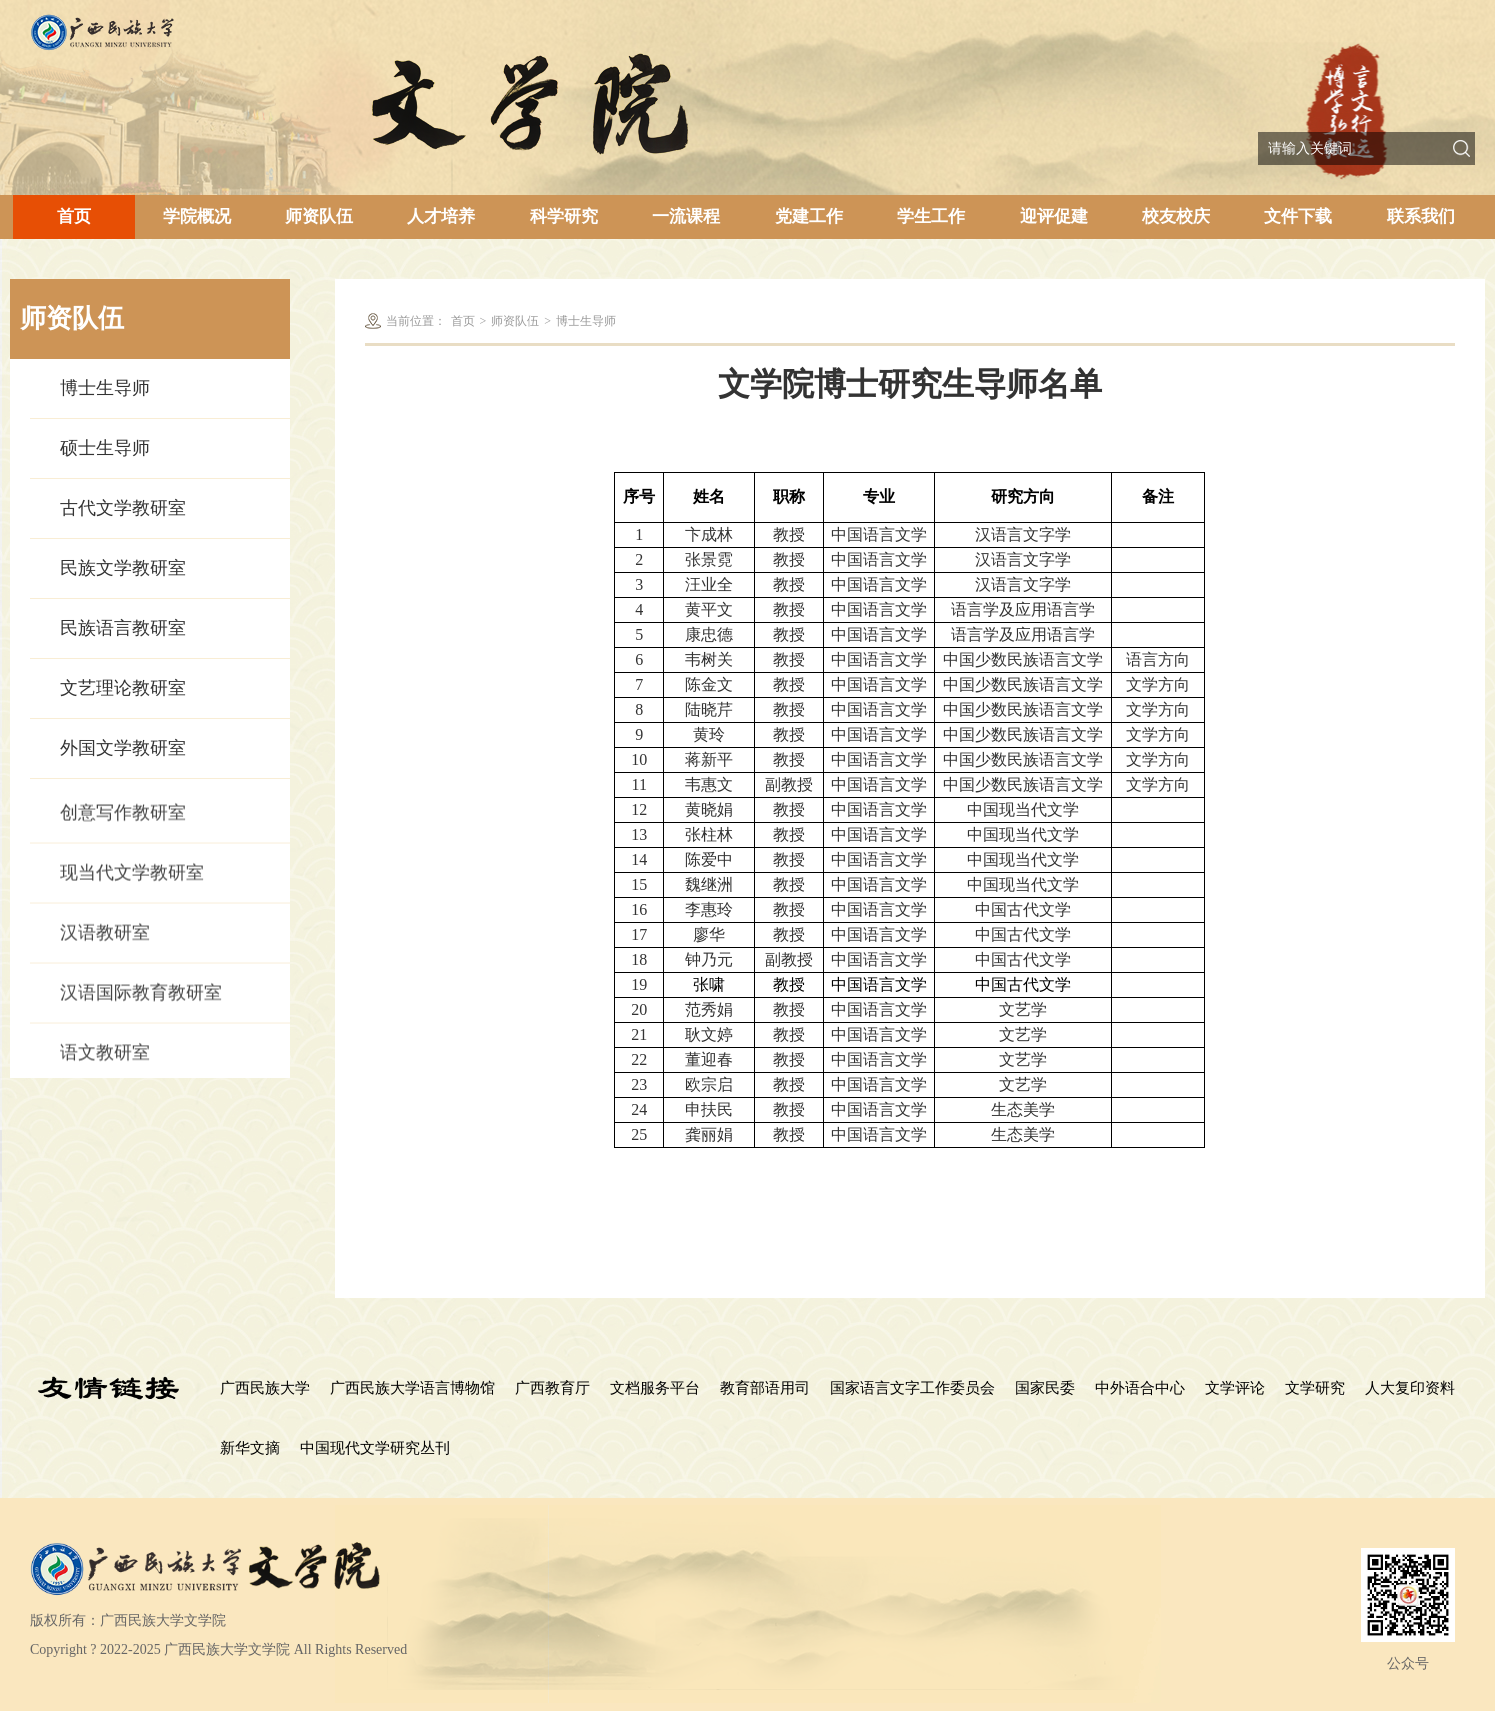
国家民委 (1045, 1388)
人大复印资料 (1410, 1388)
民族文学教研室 (123, 571)
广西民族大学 (265, 1388)
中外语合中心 (1140, 1388)
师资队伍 (319, 216)
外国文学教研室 (123, 751)
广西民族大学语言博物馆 (412, 1388)
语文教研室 (105, 1083)
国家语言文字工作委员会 (912, 1388)
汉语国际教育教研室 (141, 1023)
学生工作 (931, 216)
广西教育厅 (552, 1388)
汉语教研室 (105, 963)
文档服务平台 (655, 1388)
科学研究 (564, 216)
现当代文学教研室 (132, 903)
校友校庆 (1176, 216)
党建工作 (809, 216)
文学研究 (1315, 1388)
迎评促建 (1054, 216)
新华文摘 (250, 1448)
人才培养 (441, 216)
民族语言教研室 (123, 631)
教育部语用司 (765, 1388)
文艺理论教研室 (123, 691)
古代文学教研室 (123, 511)
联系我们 (1421, 216)
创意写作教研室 (123, 843)
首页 (74, 216)
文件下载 (1298, 216)
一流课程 (686, 216)
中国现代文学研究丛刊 (375, 1448)
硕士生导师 (105, 451)
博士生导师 (105, 391)
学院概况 (197, 216)
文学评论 (1235, 1388)
